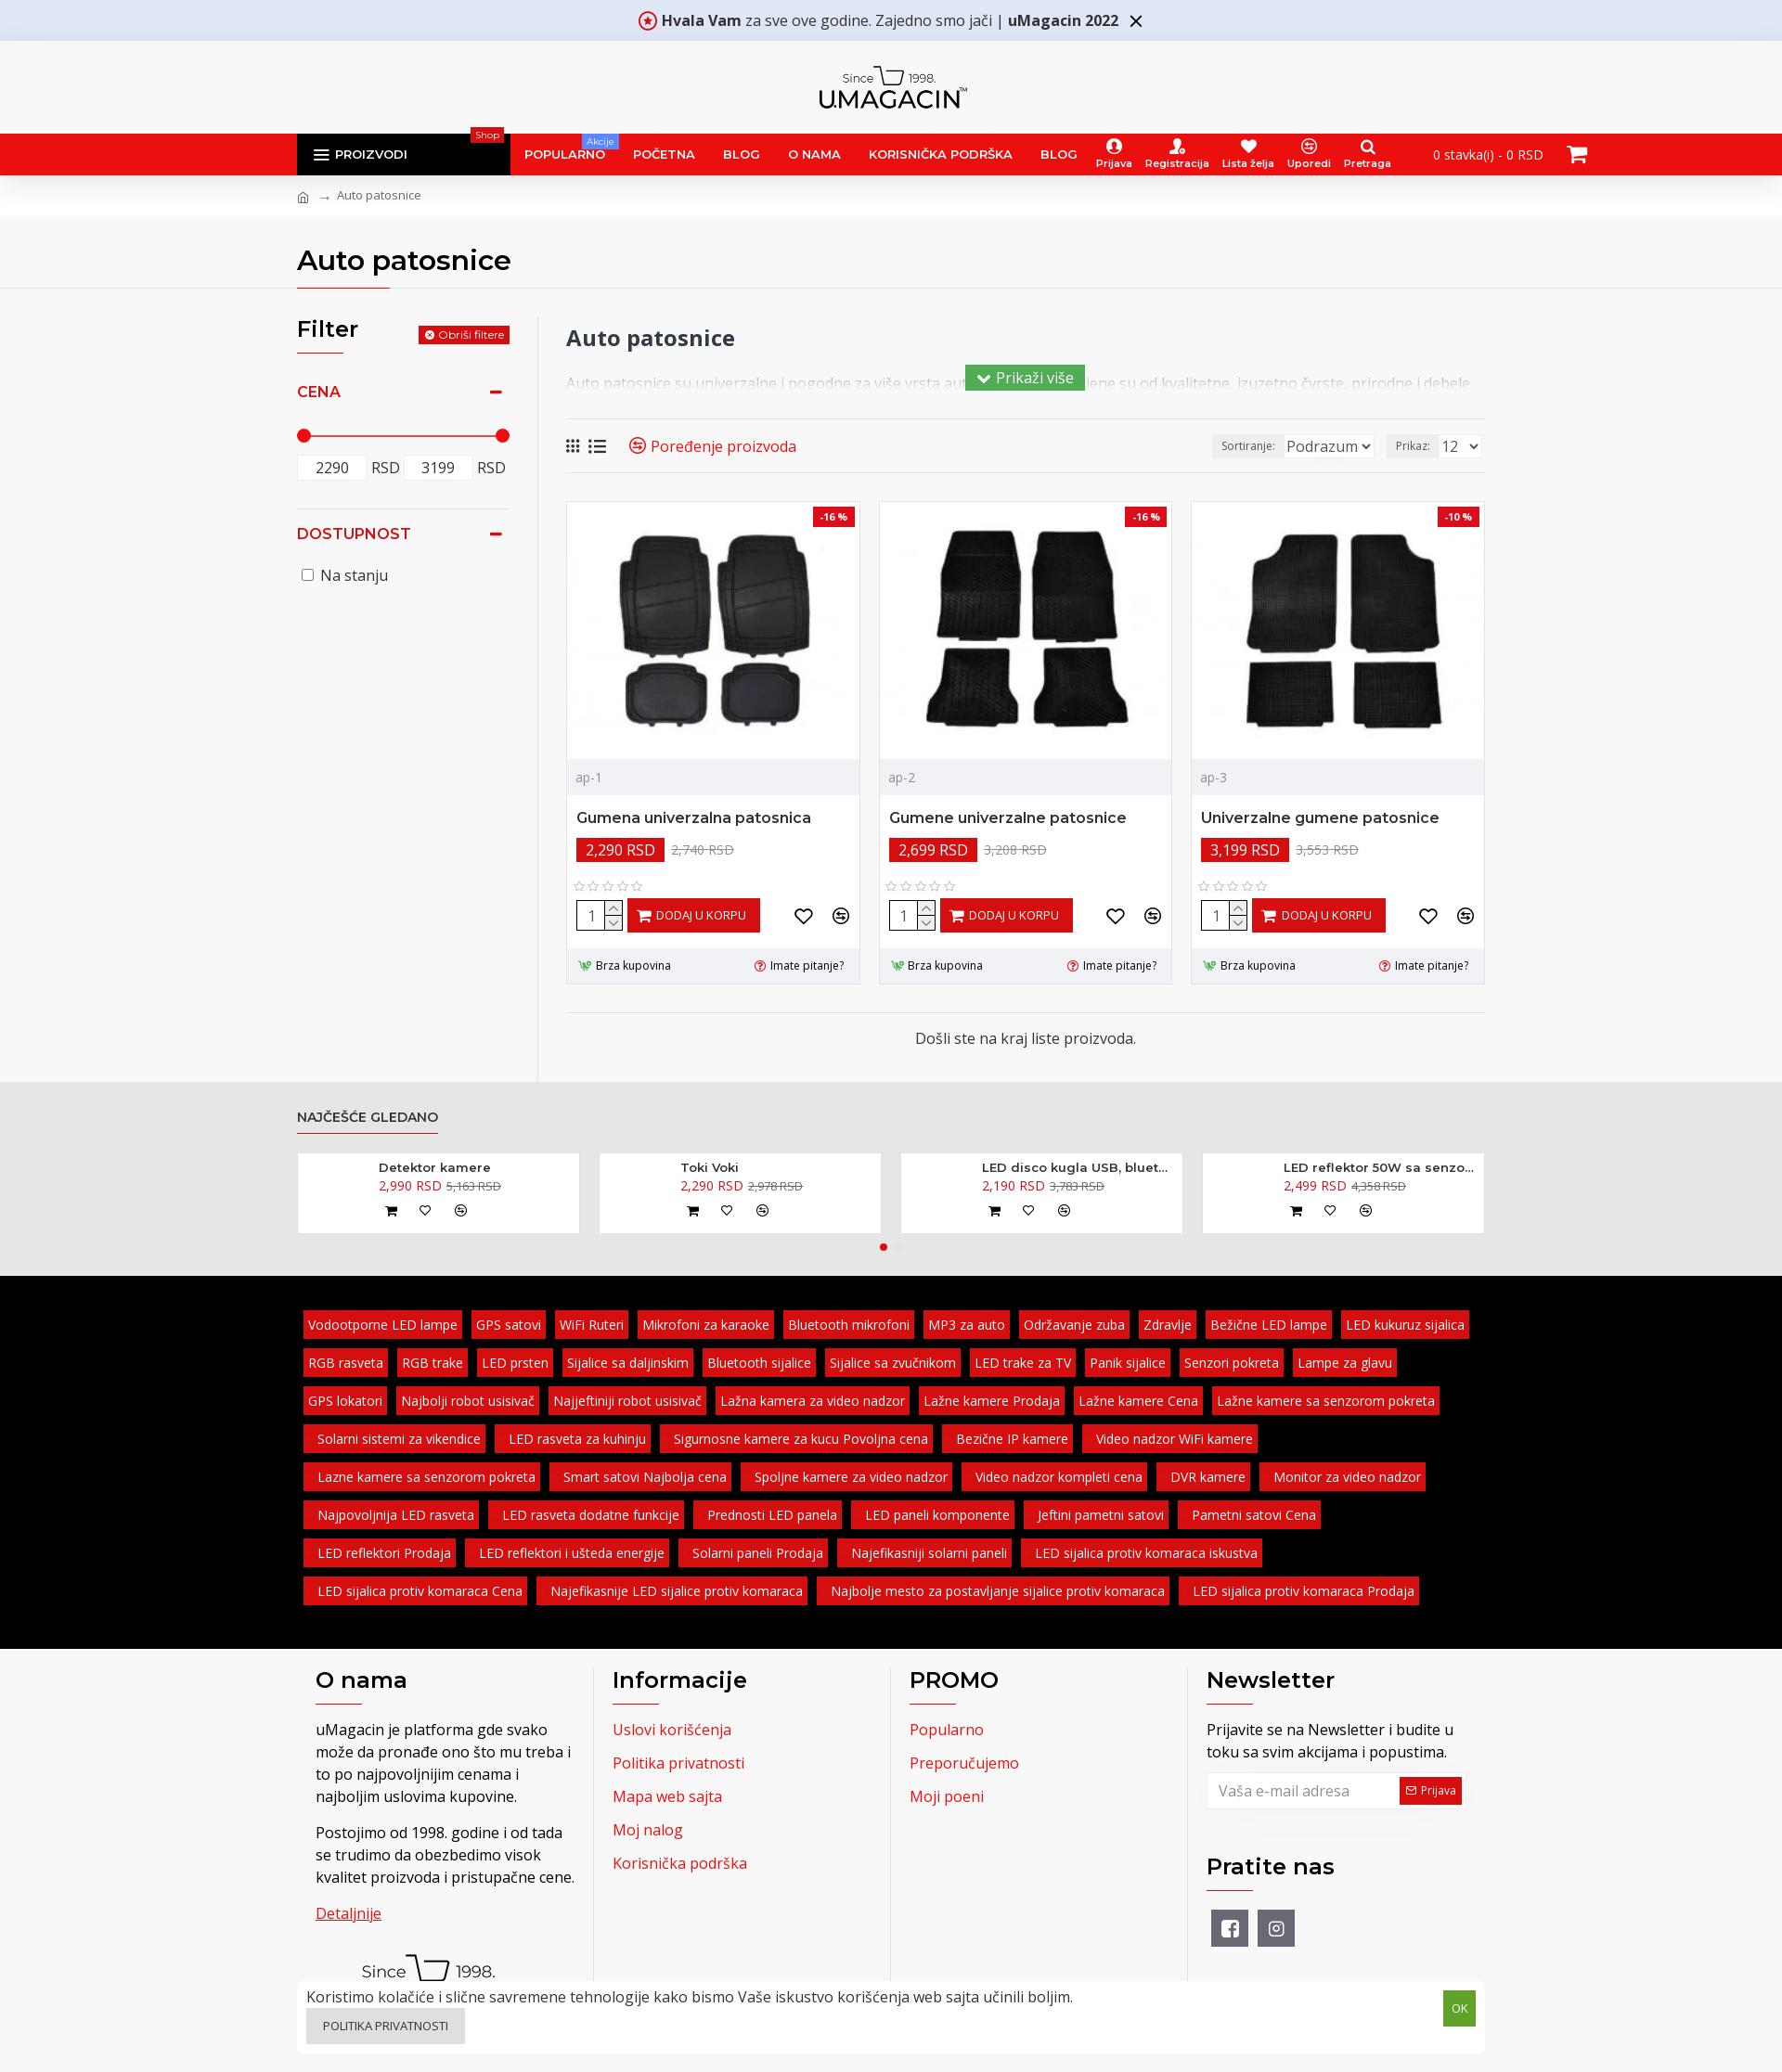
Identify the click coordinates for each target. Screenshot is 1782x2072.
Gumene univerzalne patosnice (1008, 818)
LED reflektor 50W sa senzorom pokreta (1381, 1167)
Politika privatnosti (385, 2025)
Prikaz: (1418, 446)
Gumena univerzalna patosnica (693, 818)
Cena (319, 392)
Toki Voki (709, 1167)
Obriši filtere (471, 334)
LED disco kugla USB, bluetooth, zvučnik (1079, 1167)
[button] (883, 1247)
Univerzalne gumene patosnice (1320, 818)
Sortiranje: (1180, 446)
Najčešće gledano (367, 1118)
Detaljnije (348, 1913)
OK (1460, 2006)
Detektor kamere (435, 1167)
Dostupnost (354, 534)
